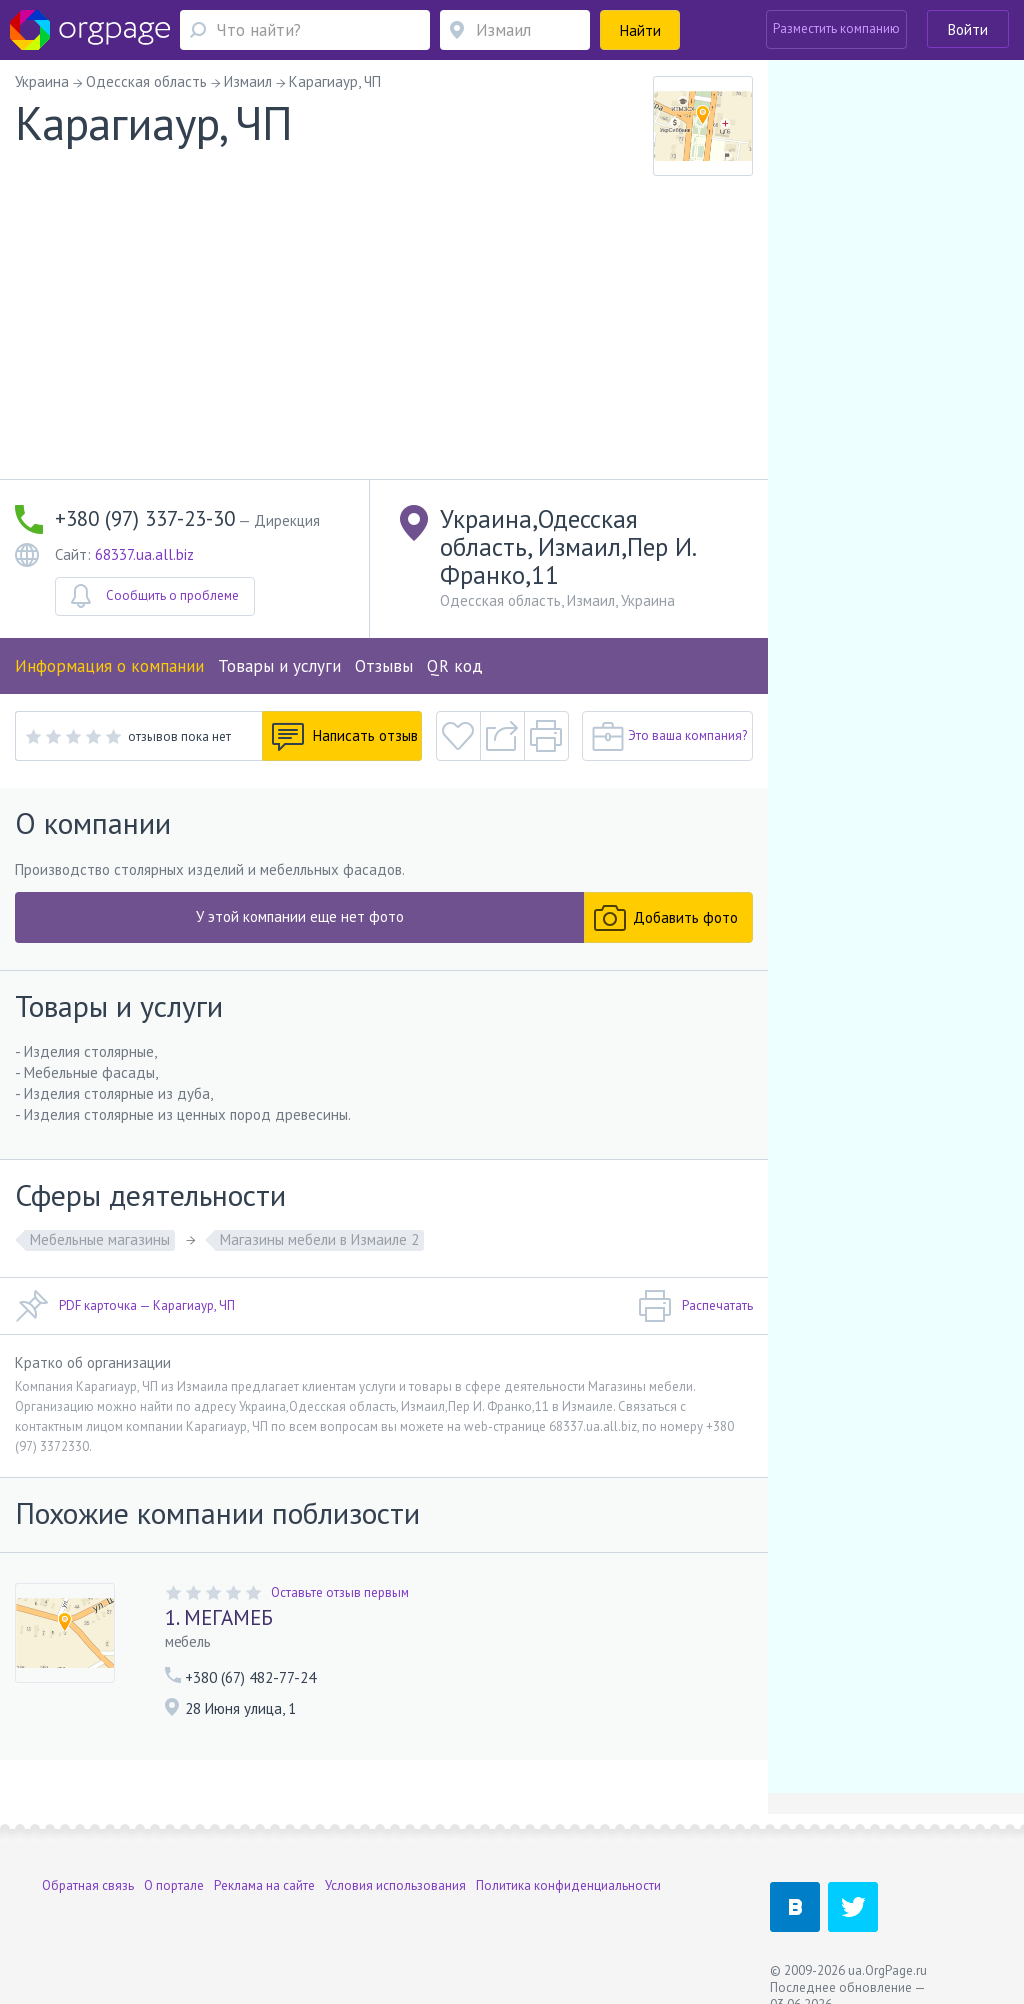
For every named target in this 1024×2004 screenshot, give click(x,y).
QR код (455, 666)
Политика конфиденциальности (568, 1885)
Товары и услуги (279, 666)
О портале (174, 1885)
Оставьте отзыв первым (340, 1592)
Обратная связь (88, 1885)
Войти (968, 29)
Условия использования (395, 1885)
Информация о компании (109, 666)
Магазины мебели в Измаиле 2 (319, 1239)
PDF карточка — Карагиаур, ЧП (125, 1306)
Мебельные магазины (100, 1239)
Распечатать (695, 1306)
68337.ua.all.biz (144, 554)
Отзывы (384, 666)
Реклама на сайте (264, 1885)
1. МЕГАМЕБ (219, 1617)
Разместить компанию (836, 28)
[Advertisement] (384, 329)
